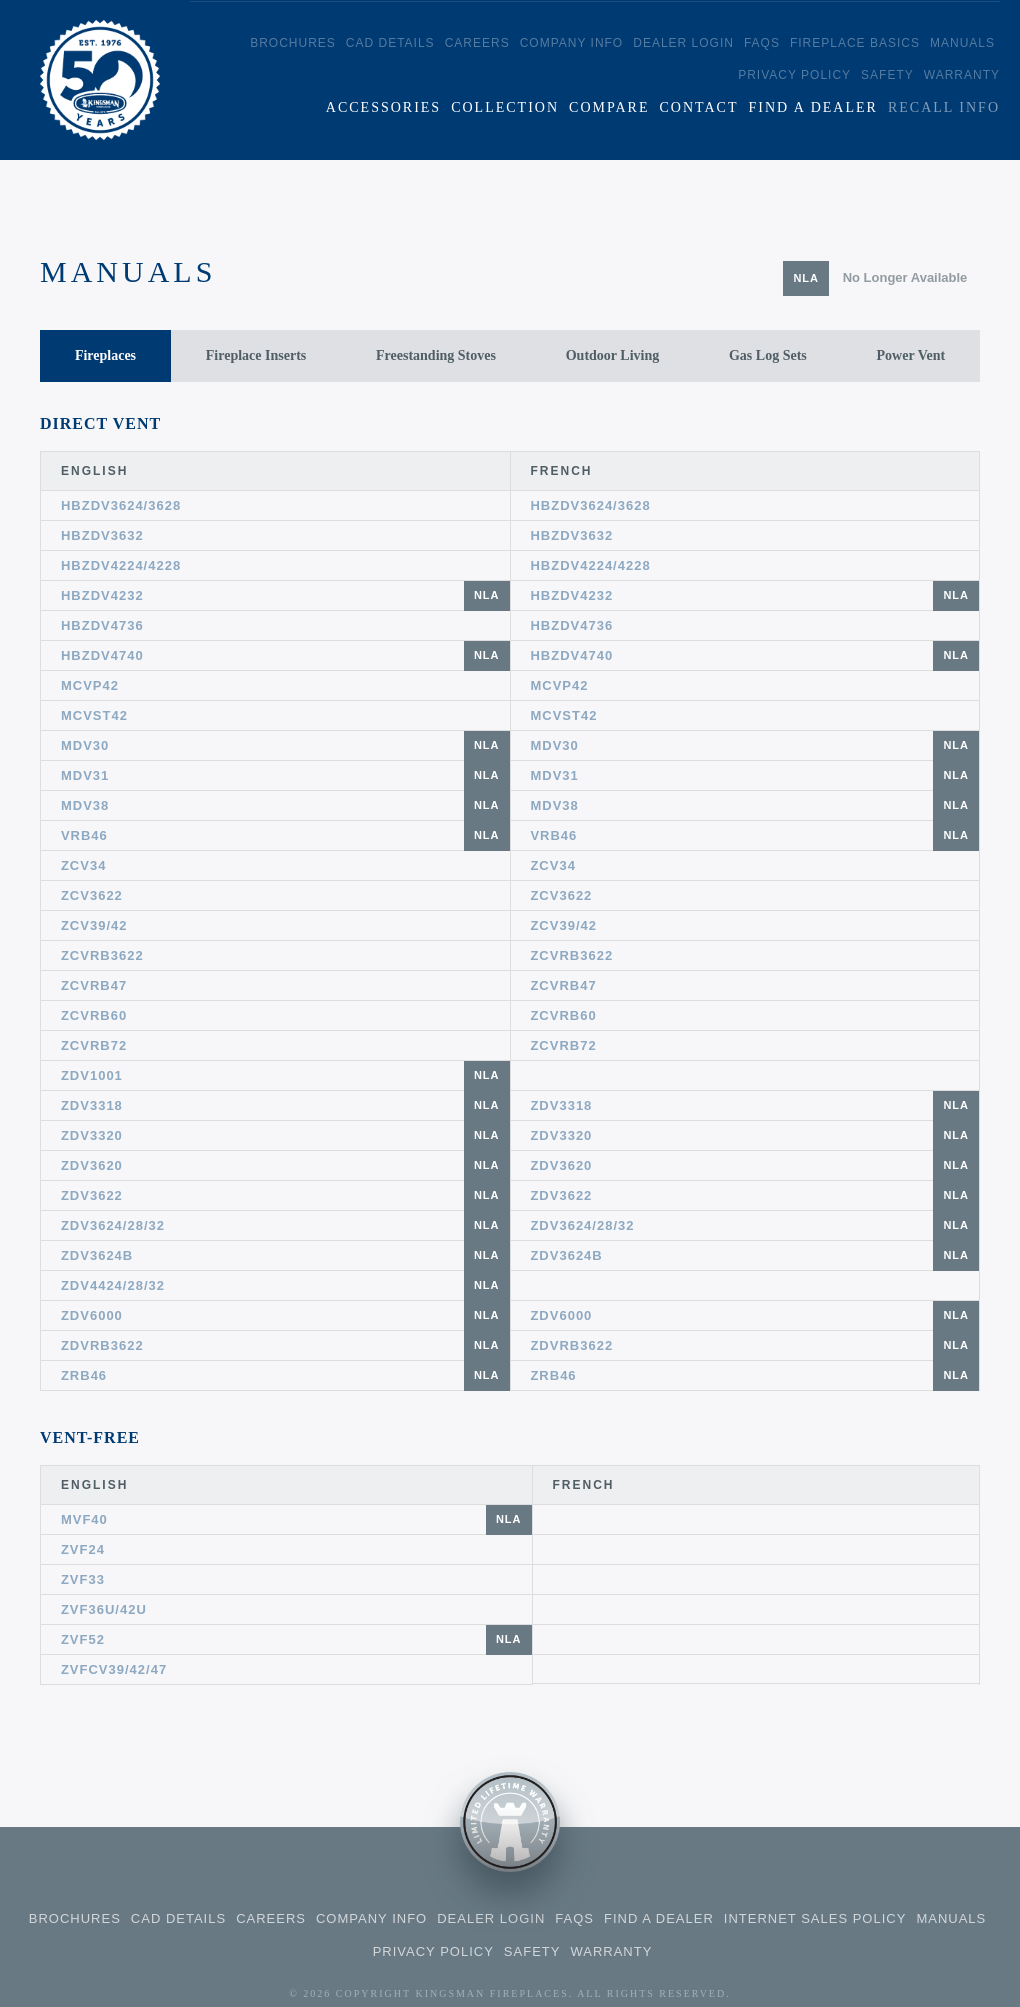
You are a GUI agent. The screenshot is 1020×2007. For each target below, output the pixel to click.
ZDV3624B (285, 1255)
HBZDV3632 (102, 535)
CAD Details (390, 43)
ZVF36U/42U (104, 1609)
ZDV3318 (285, 1105)
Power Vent (911, 355)
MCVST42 (94, 715)
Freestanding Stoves (436, 355)
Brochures (293, 43)
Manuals (962, 43)
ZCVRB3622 (102, 955)
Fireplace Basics (855, 43)
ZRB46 (285, 1375)
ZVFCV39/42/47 (114, 1669)
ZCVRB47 (94, 985)
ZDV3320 (285, 1135)
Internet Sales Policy (815, 1918)
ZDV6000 (285, 1315)
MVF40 (296, 1519)
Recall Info (944, 107)
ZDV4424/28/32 (285, 1285)
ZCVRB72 (94, 1045)
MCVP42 (90, 685)
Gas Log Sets (768, 355)
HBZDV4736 (102, 625)
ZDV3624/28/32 (285, 1225)
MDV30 (285, 745)
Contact (698, 107)
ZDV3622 (285, 1195)
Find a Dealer (812, 107)
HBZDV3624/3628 (121, 505)
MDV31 (285, 775)
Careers (477, 43)
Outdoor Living (613, 355)
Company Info (572, 43)
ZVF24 (83, 1549)
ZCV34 (83, 865)
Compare (609, 107)
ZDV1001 (285, 1075)
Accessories (383, 107)
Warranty (962, 75)
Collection (505, 107)
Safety (887, 75)
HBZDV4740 (285, 655)
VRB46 (285, 835)
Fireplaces (105, 355)
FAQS (762, 43)
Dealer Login (683, 43)
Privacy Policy (794, 75)
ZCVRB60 (94, 1015)
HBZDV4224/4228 (121, 565)
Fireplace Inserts (256, 355)
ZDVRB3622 (285, 1345)
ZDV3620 (285, 1165)
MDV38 (285, 805)
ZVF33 (83, 1579)
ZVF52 (296, 1639)
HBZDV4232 (285, 595)
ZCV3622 (92, 895)
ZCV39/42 (94, 925)
